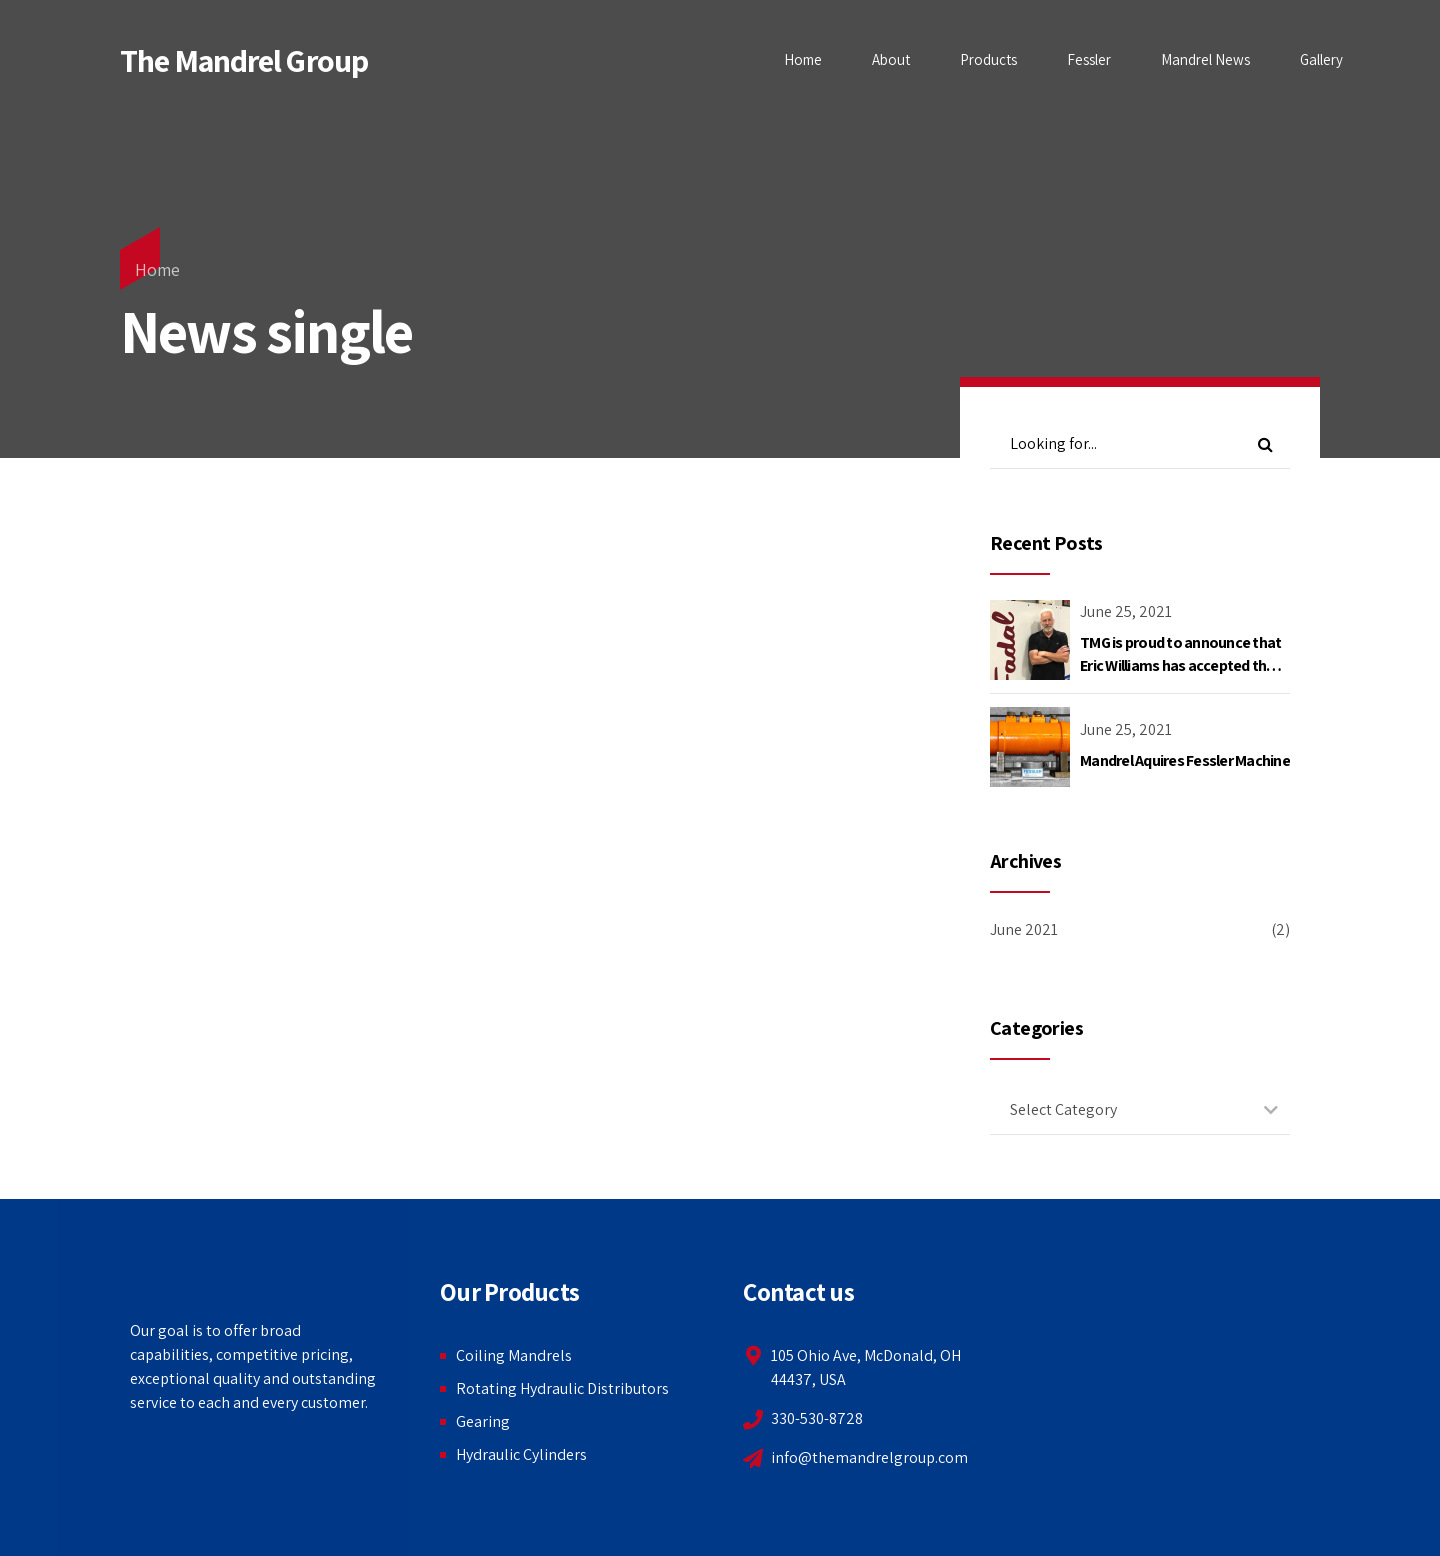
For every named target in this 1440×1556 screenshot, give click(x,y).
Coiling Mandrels (514, 1355)
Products (988, 59)
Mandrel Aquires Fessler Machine (1185, 760)
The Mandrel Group (244, 60)
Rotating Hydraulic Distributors (562, 1388)
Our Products (509, 1291)
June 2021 (1024, 929)
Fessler (1089, 59)
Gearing (483, 1421)
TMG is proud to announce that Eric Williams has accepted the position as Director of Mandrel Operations (1180, 676)
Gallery (1321, 59)
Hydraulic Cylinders (521, 1454)
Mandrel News (1205, 59)
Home (803, 59)
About (891, 59)
